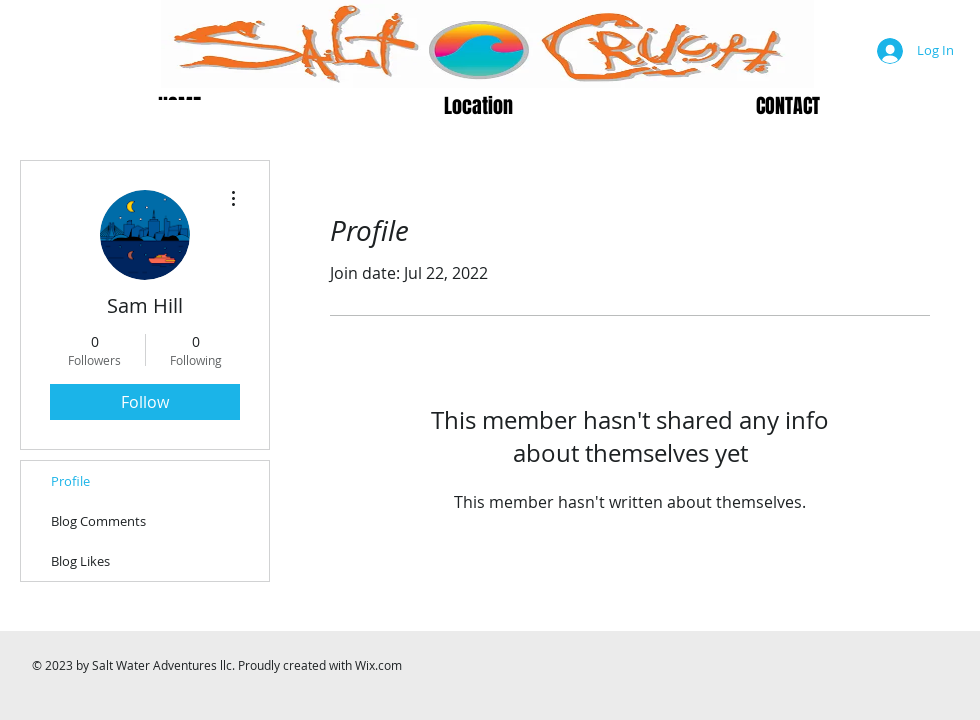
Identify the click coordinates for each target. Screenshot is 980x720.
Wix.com (378, 665)
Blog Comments (98, 521)
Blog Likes (80, 561)
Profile (70, 481)
